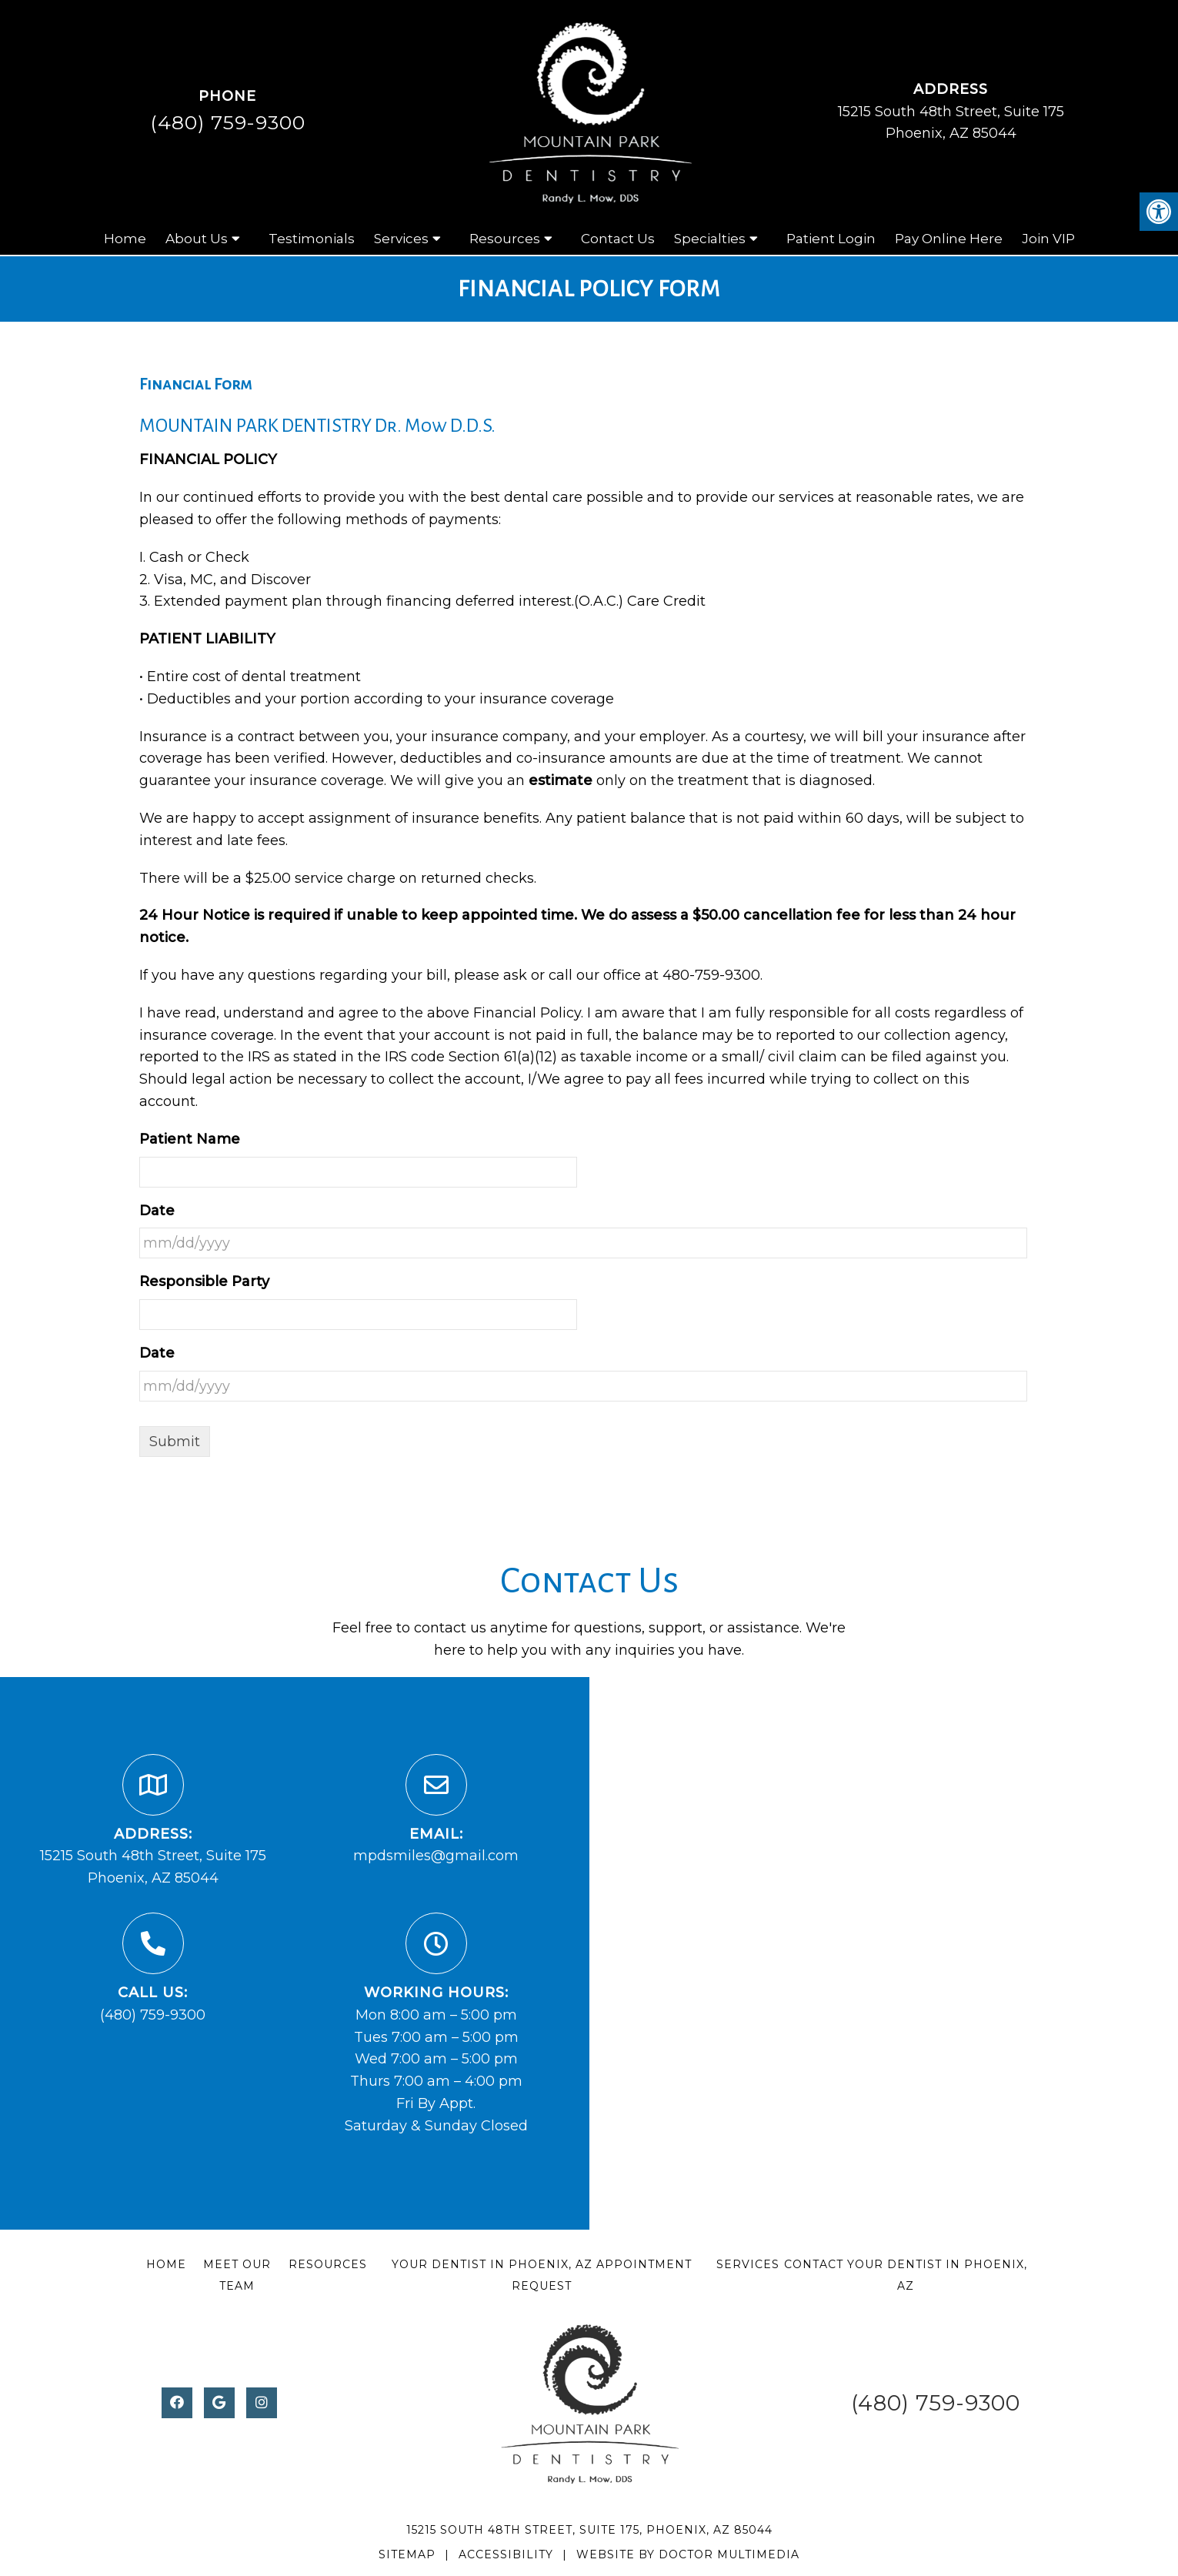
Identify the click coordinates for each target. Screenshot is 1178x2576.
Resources (504, 238)
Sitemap (407, 2554)
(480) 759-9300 (227, 122)
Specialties (710, 238)
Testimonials (312, 238)
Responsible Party (204, 1281)
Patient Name (189, 1139)
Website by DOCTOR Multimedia (687, 2554)
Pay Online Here (949, 238)
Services (401, 238)
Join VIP (1048, 238)
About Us (196, 238)
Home (125, 238)
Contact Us (618, 238)
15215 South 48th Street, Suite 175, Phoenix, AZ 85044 (589, 2530)
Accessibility (506, 2554)
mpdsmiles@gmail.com (436, 1855)
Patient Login (831, 238)
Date (157, 1210)
